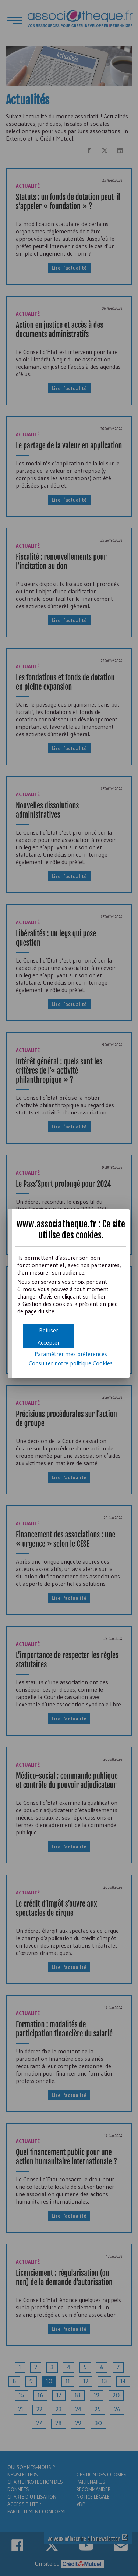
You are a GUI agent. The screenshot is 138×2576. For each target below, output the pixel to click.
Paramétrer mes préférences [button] (71, 1354)
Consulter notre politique (71, 1363)
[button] (48, 1342)
